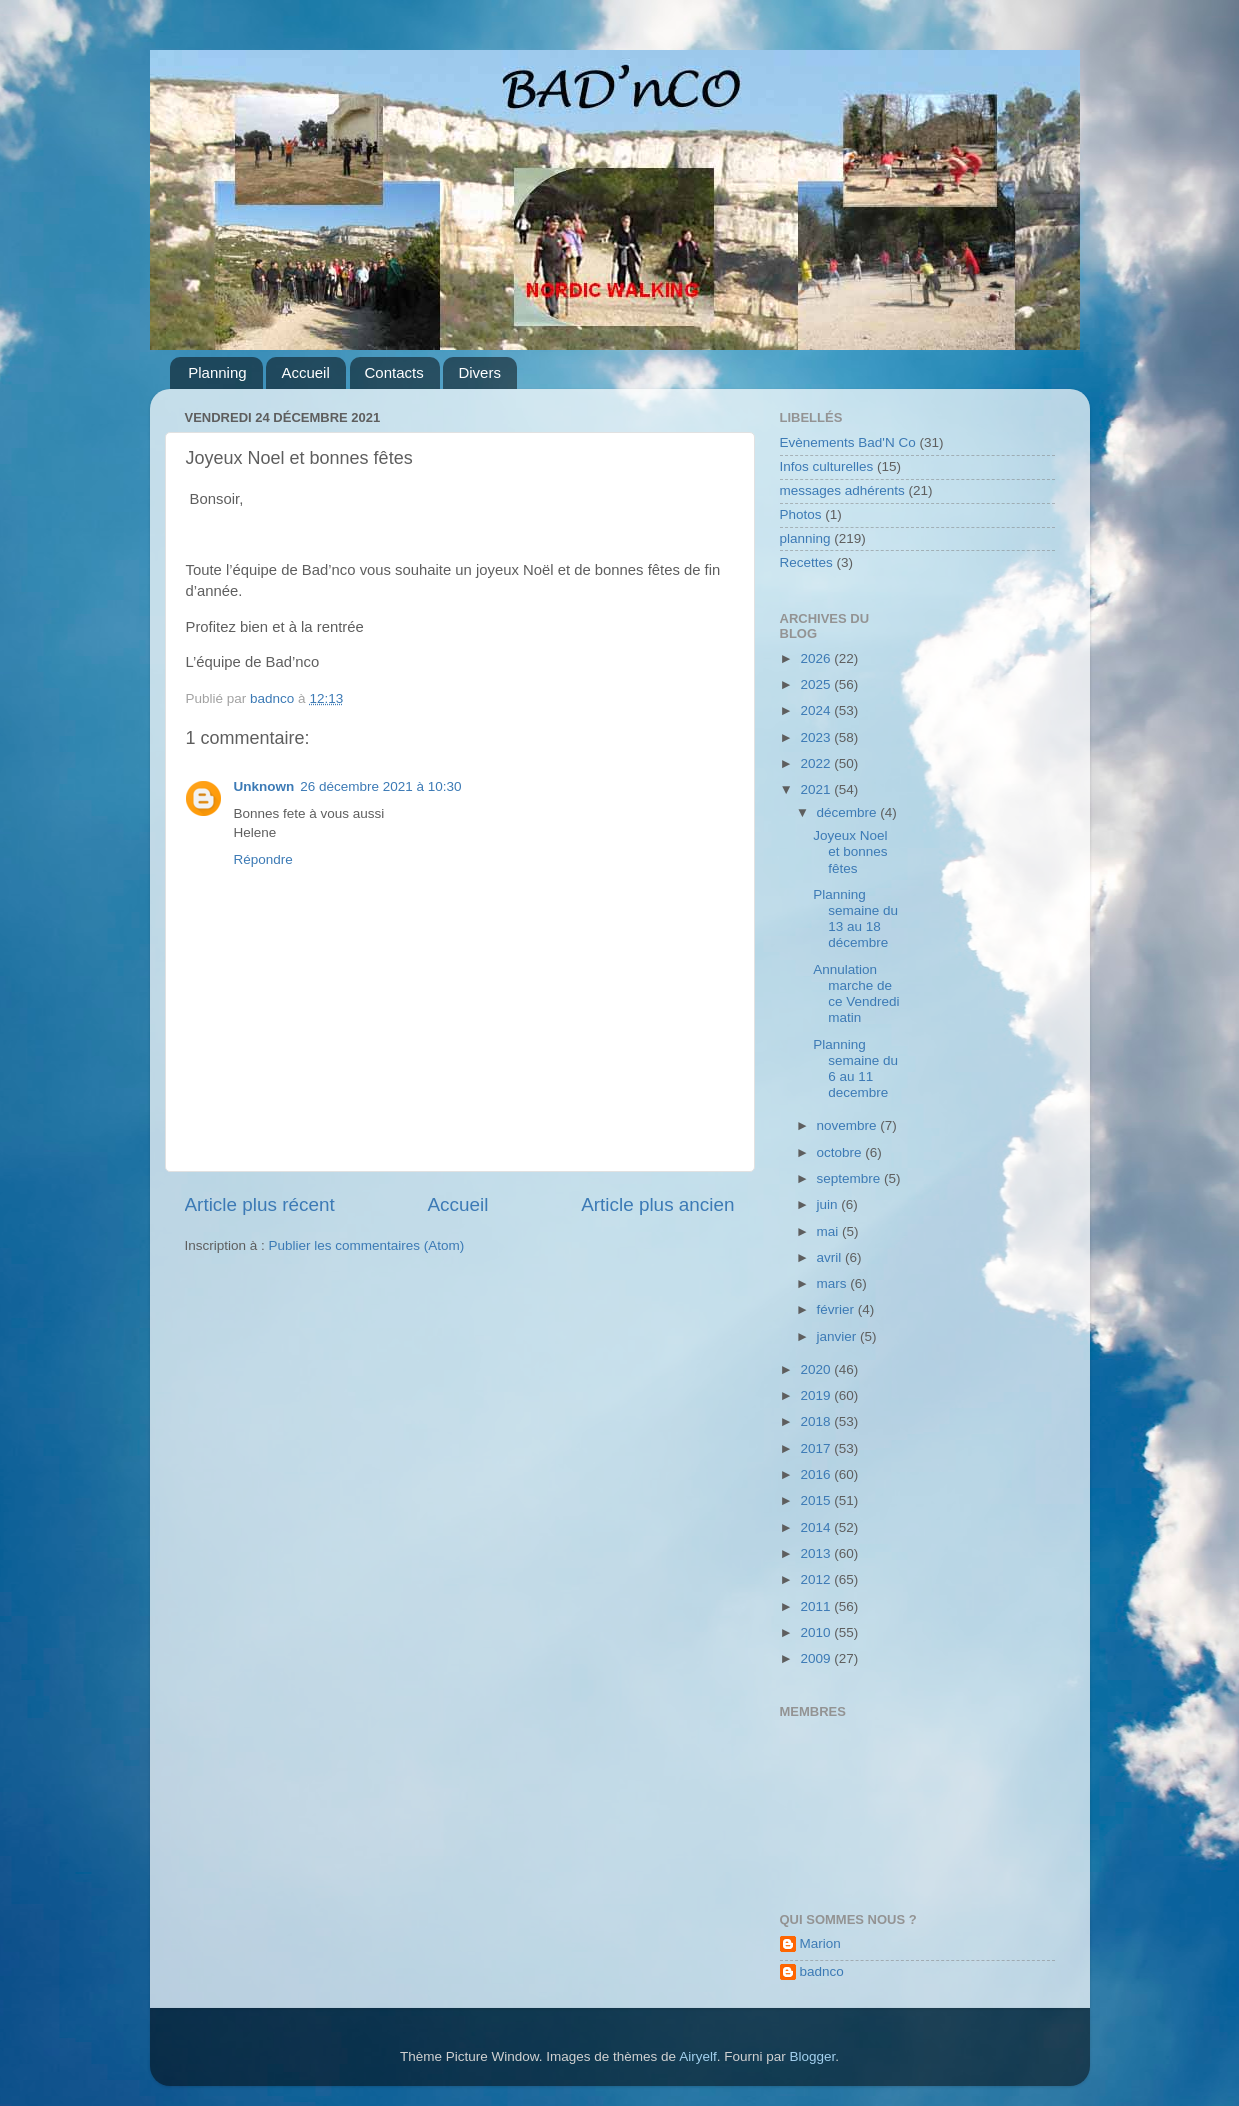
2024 (817, 710)
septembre (851, 1178)
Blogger (812, 2056)
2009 (817, 1658)
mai (830, 1231)
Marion (820, 1943)
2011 (817, 1606)
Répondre (263, 859)
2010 (817, 1632)
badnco (822, 1971)
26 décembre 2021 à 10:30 (380, 786)
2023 (817, 737)
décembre (849, 812)
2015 (817, 1500)
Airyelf (698, 2056)
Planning (217, 372)
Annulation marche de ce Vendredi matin (856, 994)
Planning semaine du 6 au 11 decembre (855, 1069)
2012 (817, 1579)
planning (805, 538)
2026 (817, 658)
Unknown (264, 786)
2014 (817, 1527)
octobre (841, 1152)
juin (829, 1204)
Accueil (305, 372)
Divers (479, 372)
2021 (817, 789)
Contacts (394, 372)
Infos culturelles (827, 466)
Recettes (806, 562)
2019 (817, 1395)
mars (834, 1283)
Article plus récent (260, 1204)
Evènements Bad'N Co (848, 442)
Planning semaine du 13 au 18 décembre (855, 919)
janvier (839, 1336)
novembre (849, 1125)
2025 (817, 684)
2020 (817, 1369)
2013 (817, 1553)
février (837, 1309)
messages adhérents (842, 490)
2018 (817, 1421)
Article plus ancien (657, 1204)
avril (831, 1257)
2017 (817, 1448)
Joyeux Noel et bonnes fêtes (850, 851)
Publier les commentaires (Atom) (367, 1245)
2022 (817, 763)
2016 (817, 1474)
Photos (801, 514)
